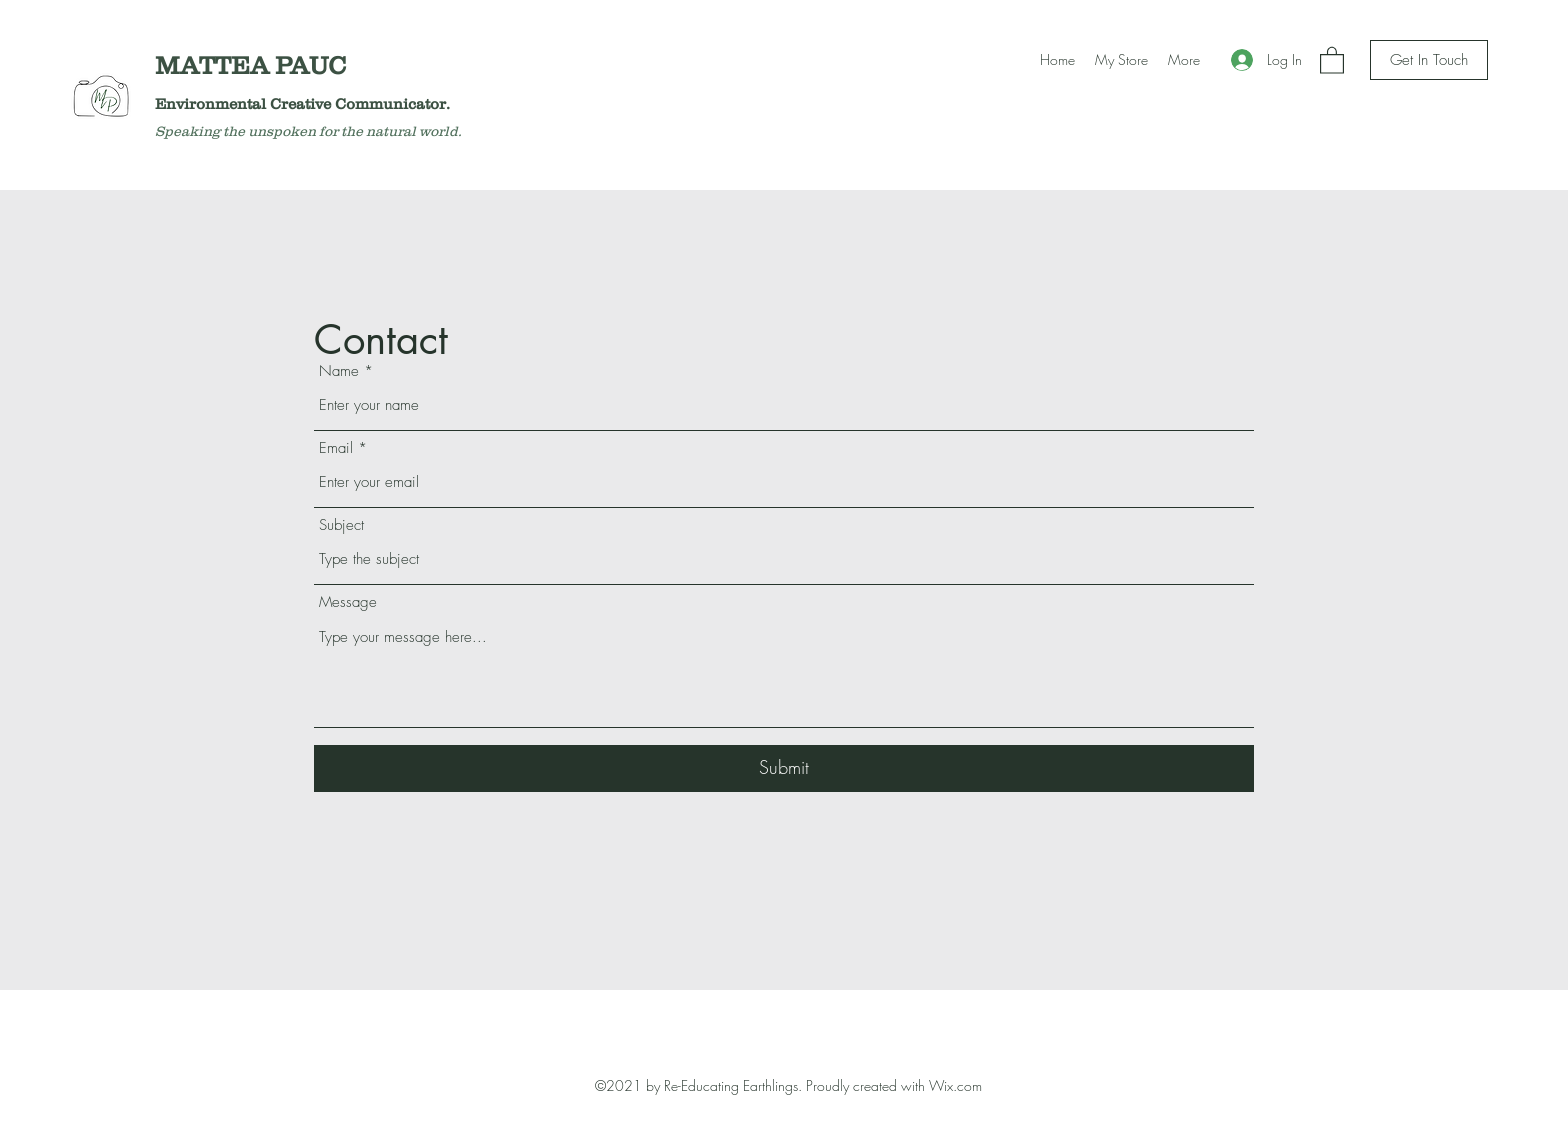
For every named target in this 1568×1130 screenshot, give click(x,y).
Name (339, 371)
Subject (341, 525)
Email (336, 448)
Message (348, 602)
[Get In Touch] (1429, 60)
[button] (1332, 59)
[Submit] (784, 768)
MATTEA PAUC (256, 65)
